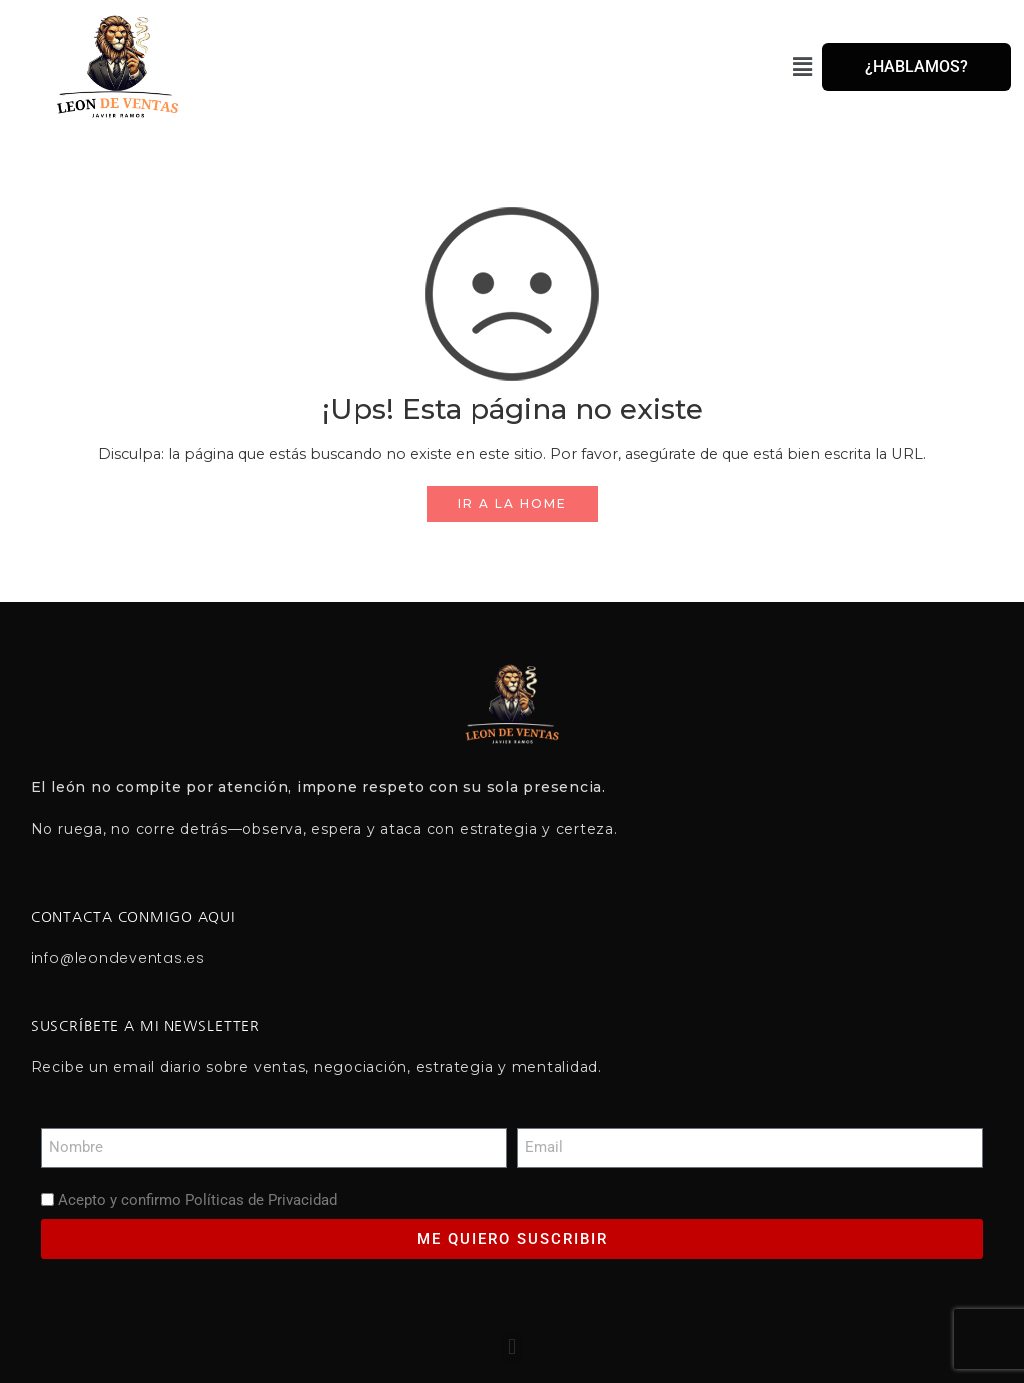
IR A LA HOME (512, 503)
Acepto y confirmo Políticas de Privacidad (197, 1200)
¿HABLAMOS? (916, 66)
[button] (524, 67)
